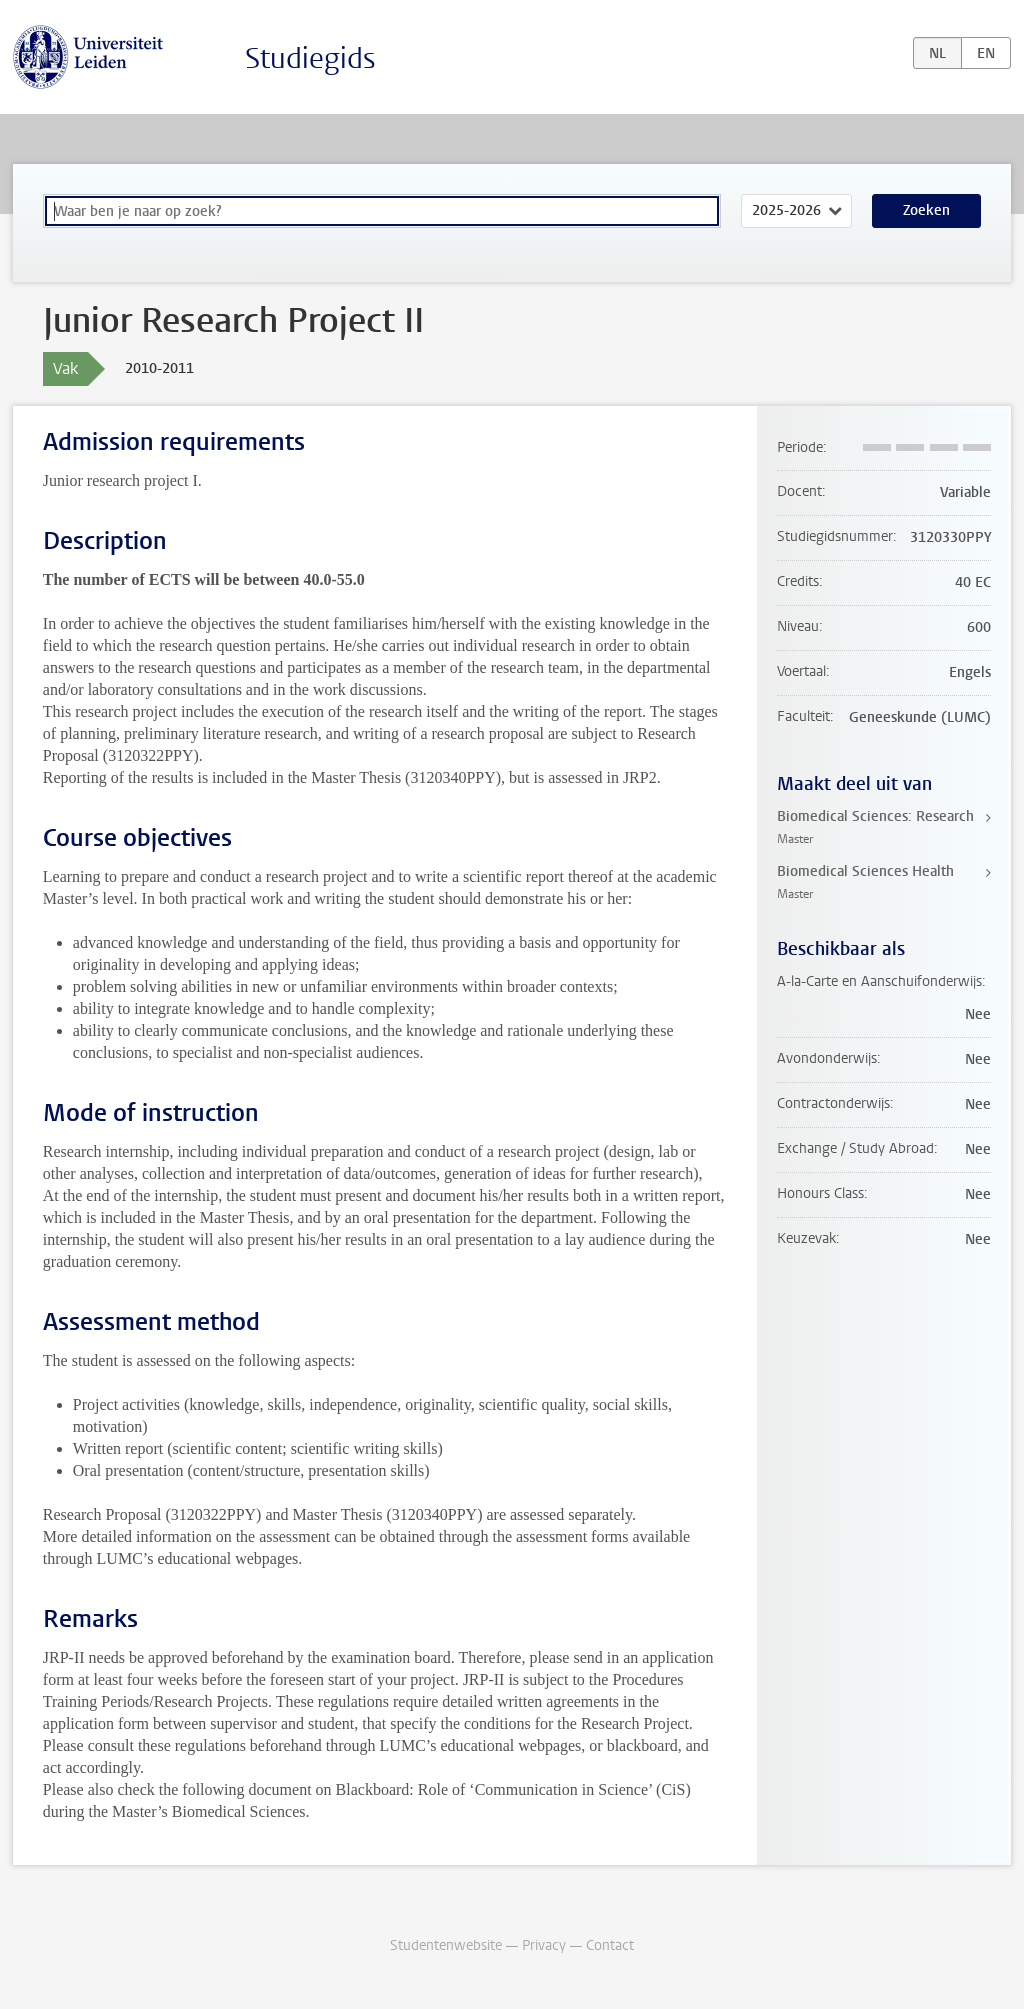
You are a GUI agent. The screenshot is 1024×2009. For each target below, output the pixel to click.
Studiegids (310, 58)
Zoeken (926, 210)
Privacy (544, 1945)
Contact (610, 1945)
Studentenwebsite (446, 1945)
